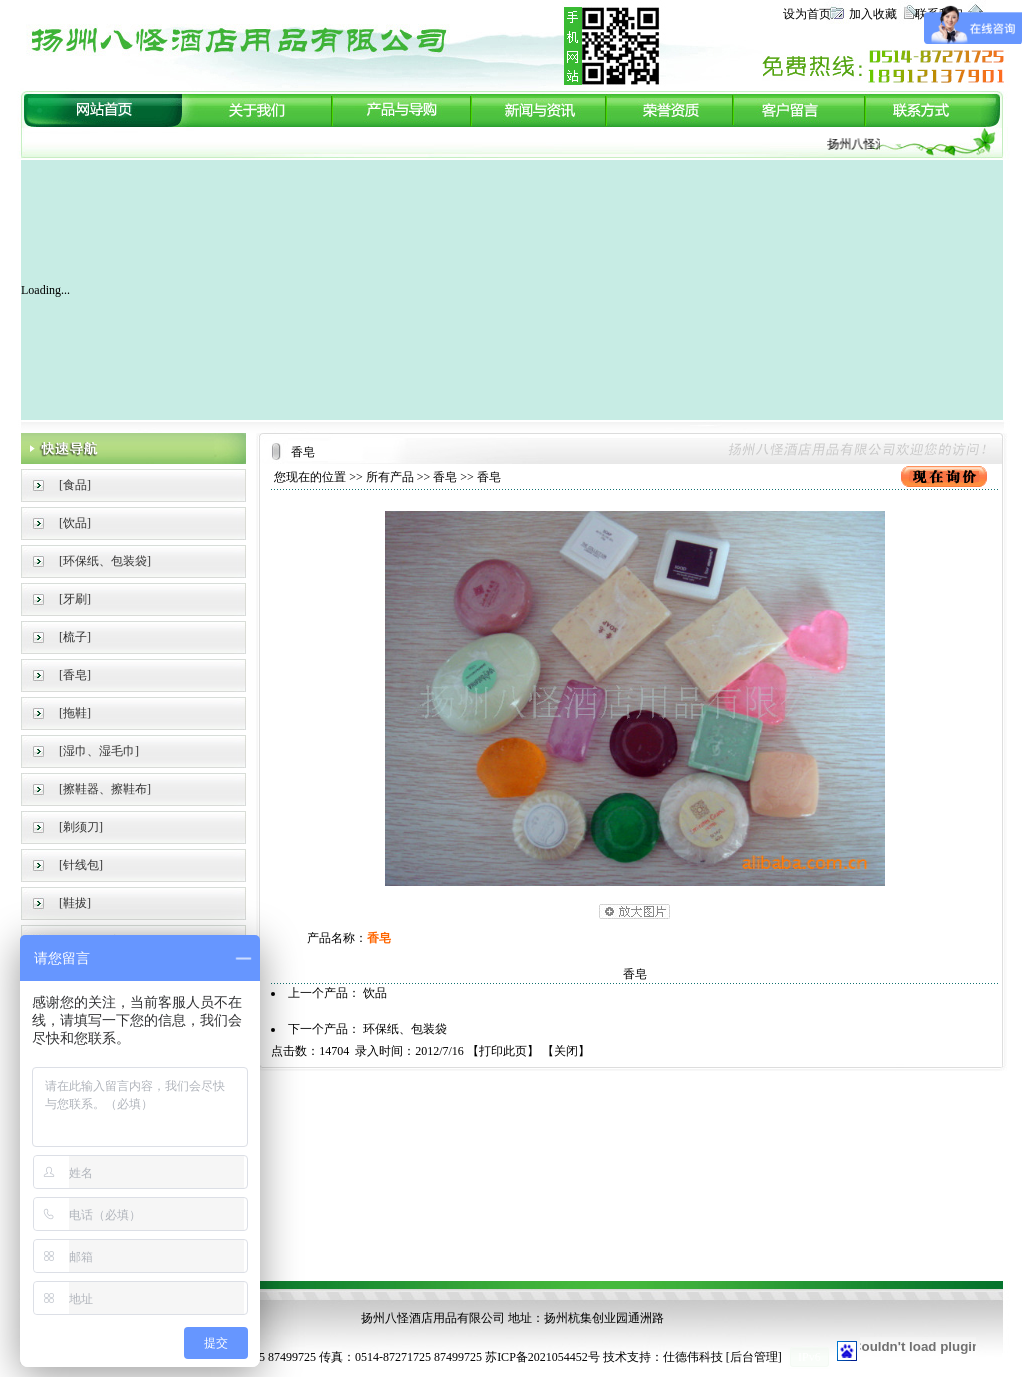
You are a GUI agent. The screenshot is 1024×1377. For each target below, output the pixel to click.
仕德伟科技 (693, 1357)
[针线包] (81, 865)
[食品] (75, 485)
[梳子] (75, 637)
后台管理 (754, 1357)
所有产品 (390, 477)
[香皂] (75, 675)
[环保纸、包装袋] (105, 561)
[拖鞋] (75, 713)
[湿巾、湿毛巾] (99, 751)
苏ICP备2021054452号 (542, 1357)
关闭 (566, 1051)
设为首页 (807, 14)
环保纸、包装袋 (405, 1029)
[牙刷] (75, 599)
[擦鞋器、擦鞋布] (105, 789)
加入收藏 (873, 14)
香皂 (445, 477)
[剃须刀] (81, 827)
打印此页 (503, 1051)
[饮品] (75, 523)
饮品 (375, 993)
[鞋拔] (75, 903)
